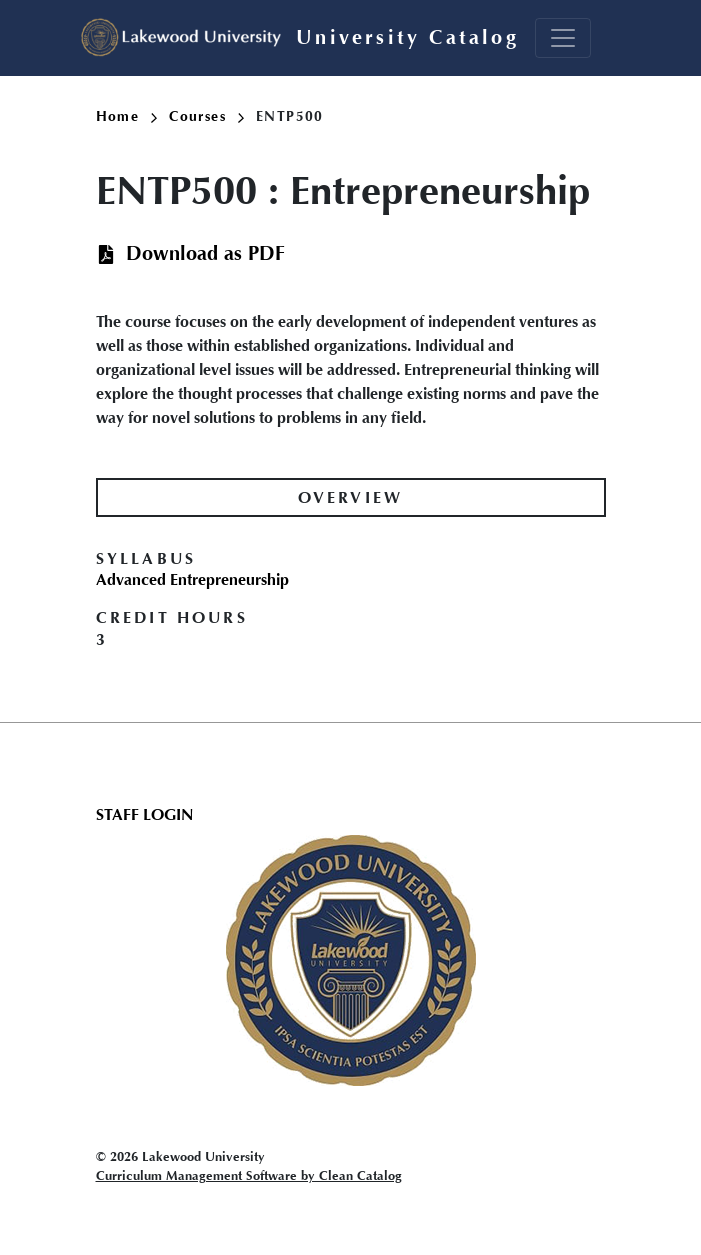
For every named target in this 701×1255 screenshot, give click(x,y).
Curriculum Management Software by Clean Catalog (249, 1175)
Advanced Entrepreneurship (192, 579)
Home (127, 116)
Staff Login (144, 814)
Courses (206, 116)
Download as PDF (205, 253)
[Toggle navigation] (563, 38)
